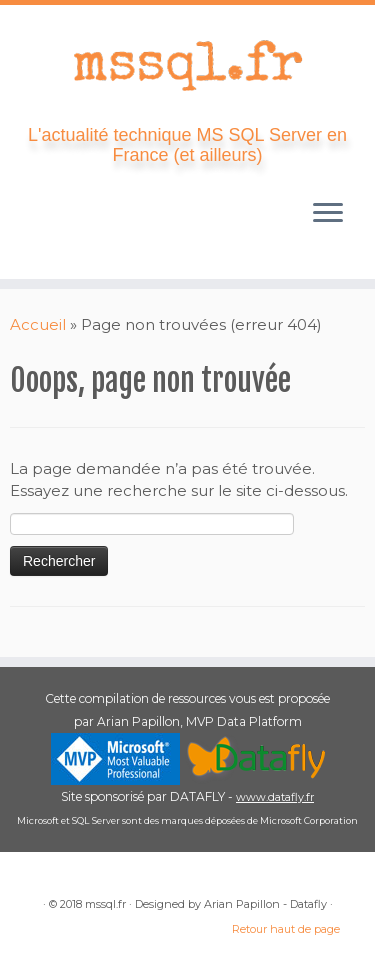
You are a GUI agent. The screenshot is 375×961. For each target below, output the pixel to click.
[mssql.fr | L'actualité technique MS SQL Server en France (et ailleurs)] (187, 65)
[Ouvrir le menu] (328, 215)
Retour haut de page (286, 929)
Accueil (38, 324)
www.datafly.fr (275, 797)
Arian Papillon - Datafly (265, 904)
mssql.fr (105, 904)
